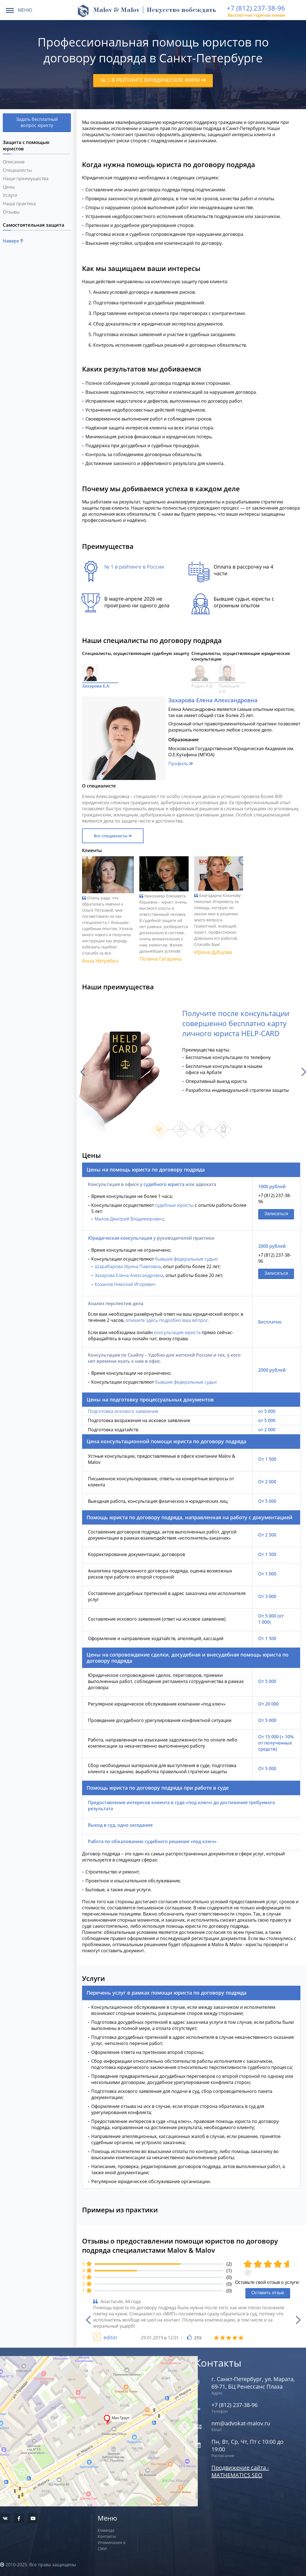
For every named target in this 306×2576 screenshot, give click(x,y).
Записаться (276, 1213)
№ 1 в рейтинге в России (134, 566)
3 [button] (202, 1129)
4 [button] (223, 1129)
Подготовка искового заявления (123, 1411)
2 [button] (180, 1129)
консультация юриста (177, 1332)
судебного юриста (164, 1184)
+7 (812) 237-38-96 (256, 8)
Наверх (13, 241)
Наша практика (19, 203)
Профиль (180, 763)
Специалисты (17, 170)
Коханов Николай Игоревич (125, 1284)
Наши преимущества (25, 178)
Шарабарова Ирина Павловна (128, 1266)
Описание (13, 162)
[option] (191, 1072)
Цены (9, 187)
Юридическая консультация (120, 1238)
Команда (106, 2530)
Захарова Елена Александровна (129, 1275)
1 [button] (159, 1129)
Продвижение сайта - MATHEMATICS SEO (240, 2471)
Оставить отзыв (267, 2292)
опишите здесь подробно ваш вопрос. (167, 1320)
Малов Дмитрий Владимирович (129, 1219)
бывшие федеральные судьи (186, 1259)
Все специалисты (113, 835)
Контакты (107, 2536)
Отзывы (11, 212)
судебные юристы (174, 1205)
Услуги (10, 195)
